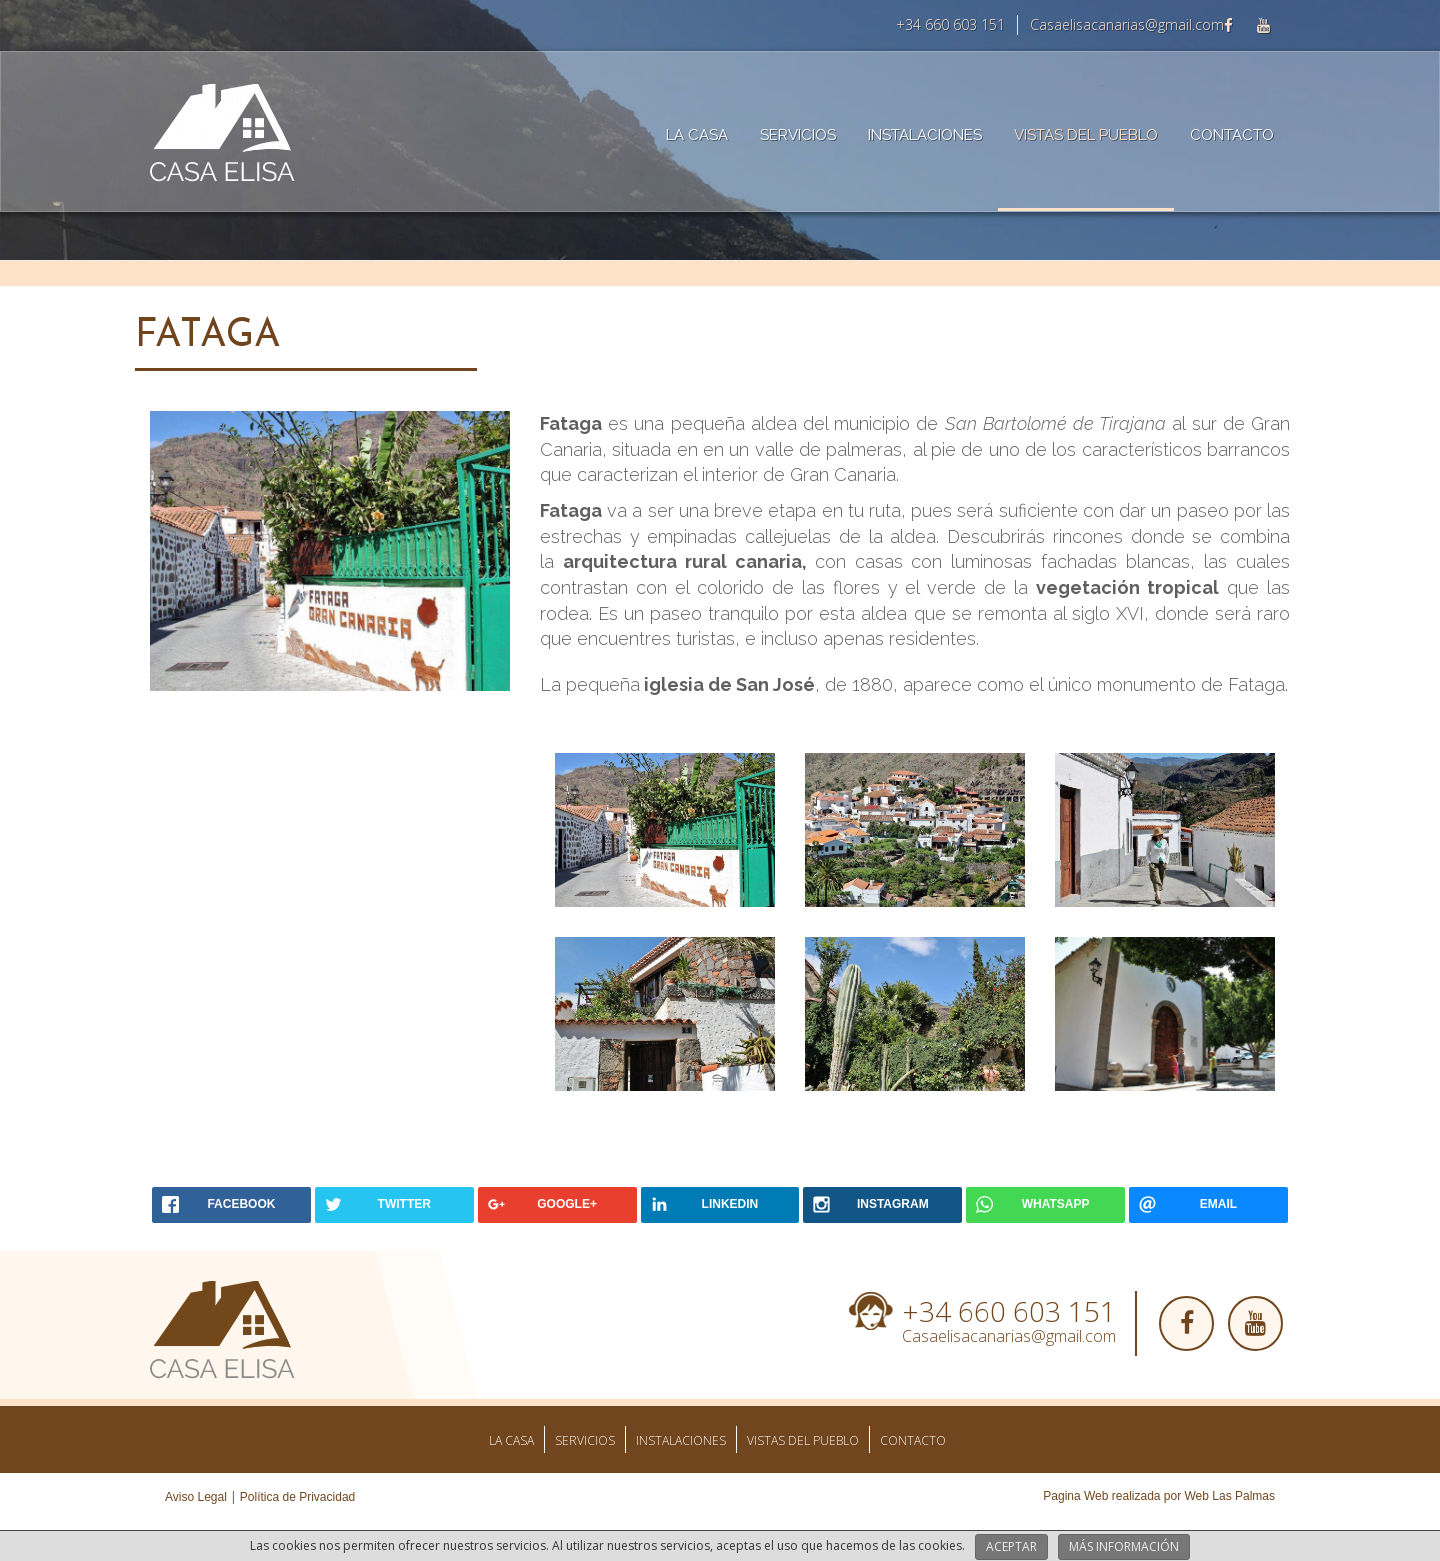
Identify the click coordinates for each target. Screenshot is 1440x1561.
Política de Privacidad (297, 1497)
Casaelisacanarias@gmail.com (1127, 24)
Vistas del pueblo (1086, 135)
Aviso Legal (196, 1497)
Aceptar (1011, 1546)
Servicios (798, 135)
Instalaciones (925, 135)
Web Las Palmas (1230, 1496)
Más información (1124, 1546)
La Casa (697, 135)
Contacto (1232, 135)
